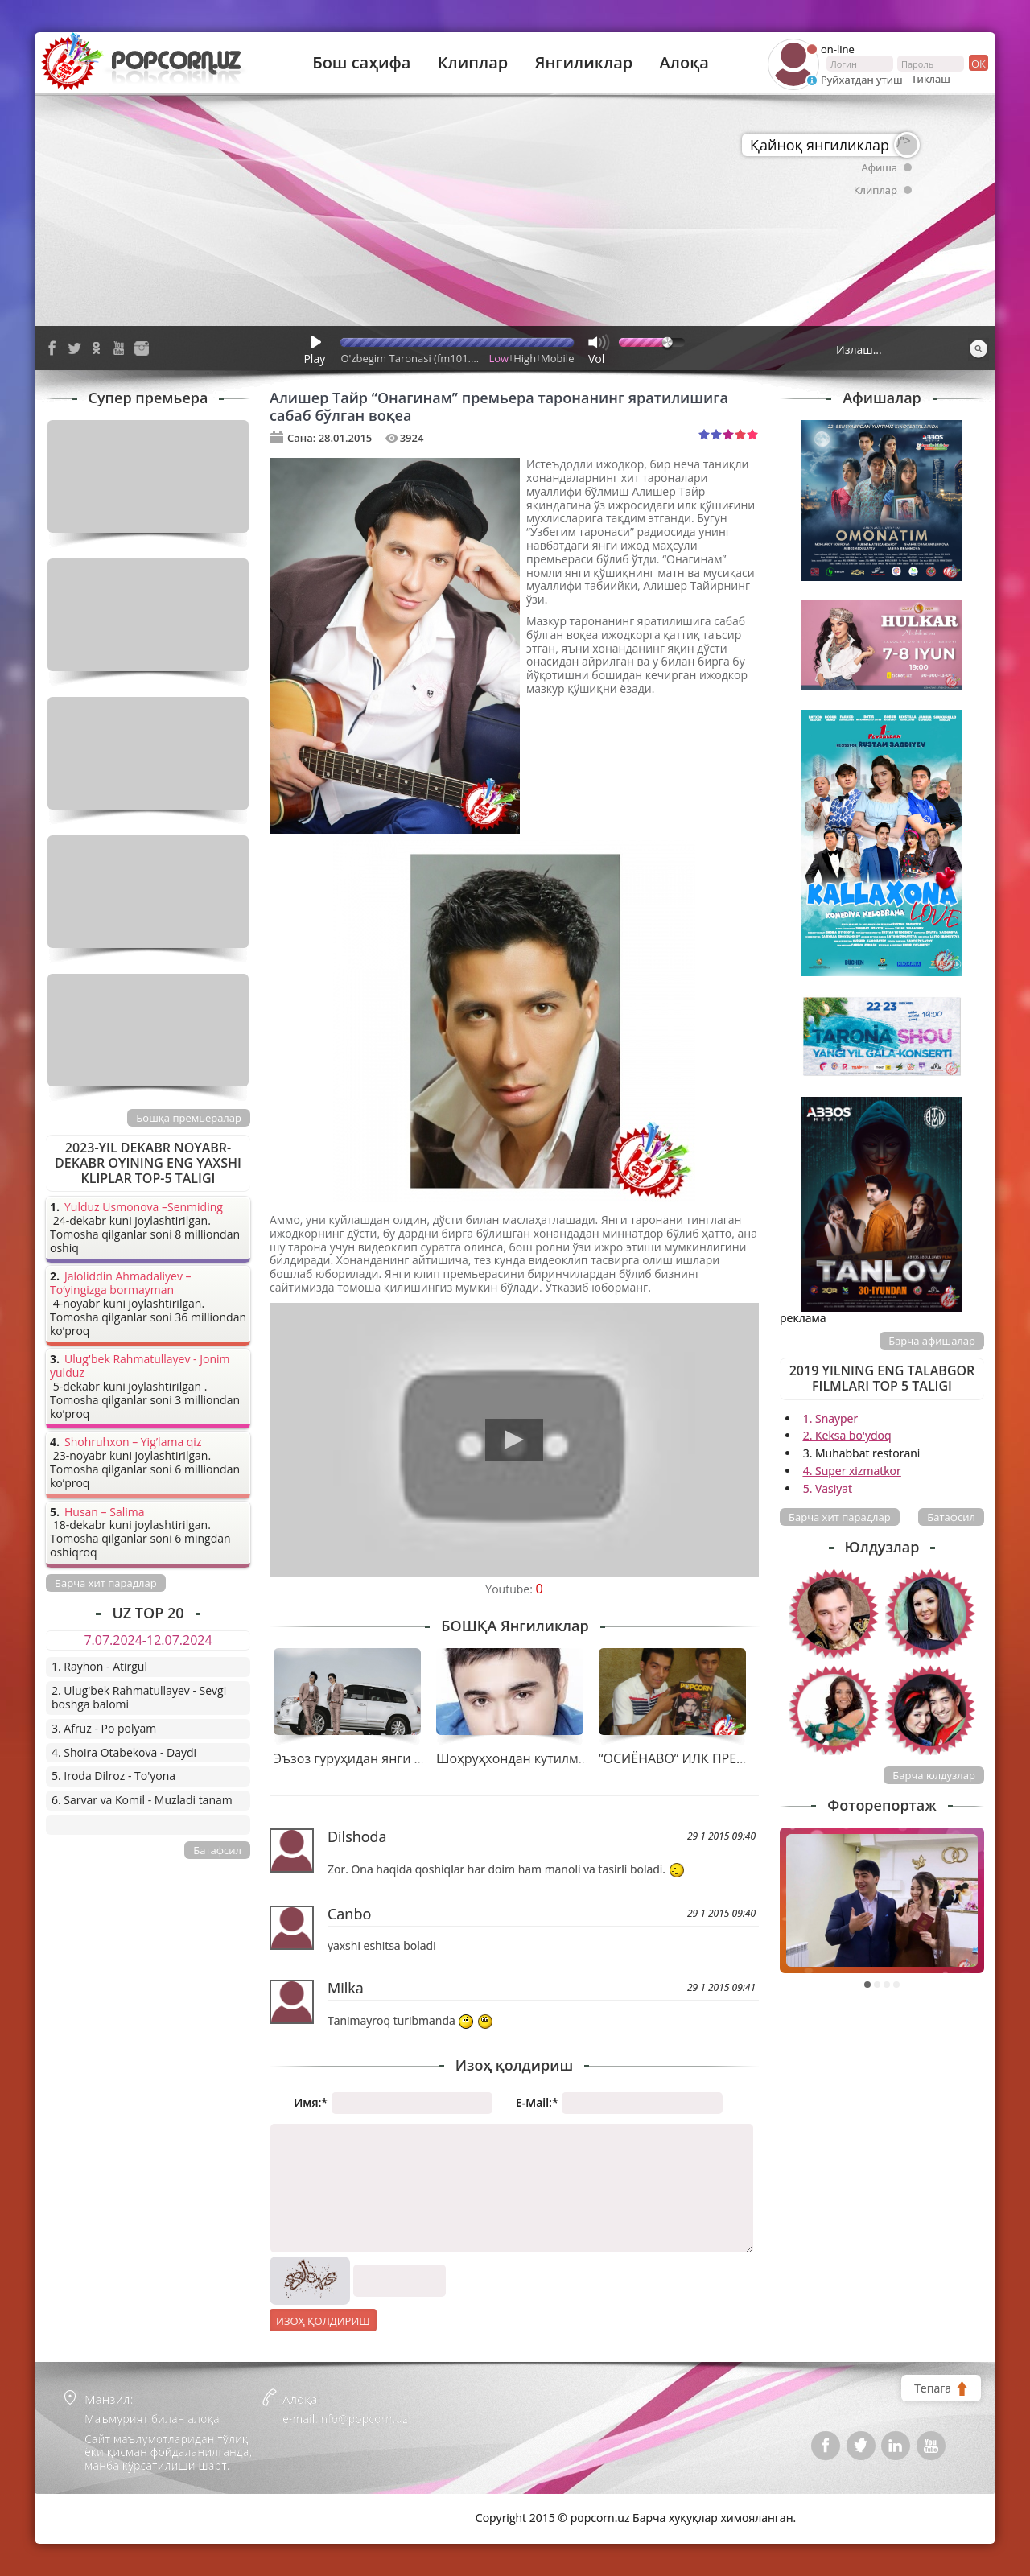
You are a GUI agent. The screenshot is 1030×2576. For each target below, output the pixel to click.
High (524, 358)
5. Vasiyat (827, 1488)
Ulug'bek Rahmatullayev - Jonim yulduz (140, 1366)
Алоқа (684, 62)
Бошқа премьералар (188, 1118)
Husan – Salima (104, 1512)
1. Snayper (831, 1418)
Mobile (557, 358)
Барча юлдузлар (933, 1775)
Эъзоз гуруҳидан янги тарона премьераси (406, 1758)
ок (977, 63)
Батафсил (951, 1517)
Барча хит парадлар (840, 1517)
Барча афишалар (931, 1340)
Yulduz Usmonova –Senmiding (143, 1207)
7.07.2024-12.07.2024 (148, 1640)
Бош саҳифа (361, 62)
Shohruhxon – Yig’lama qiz (132, 1442)
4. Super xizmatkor (852, 1470)
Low (499, 358)
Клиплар (473, 62)
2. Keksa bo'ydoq (847, 1435)
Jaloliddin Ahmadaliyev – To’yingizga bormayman (121, 1283)
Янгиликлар (583, 62)
